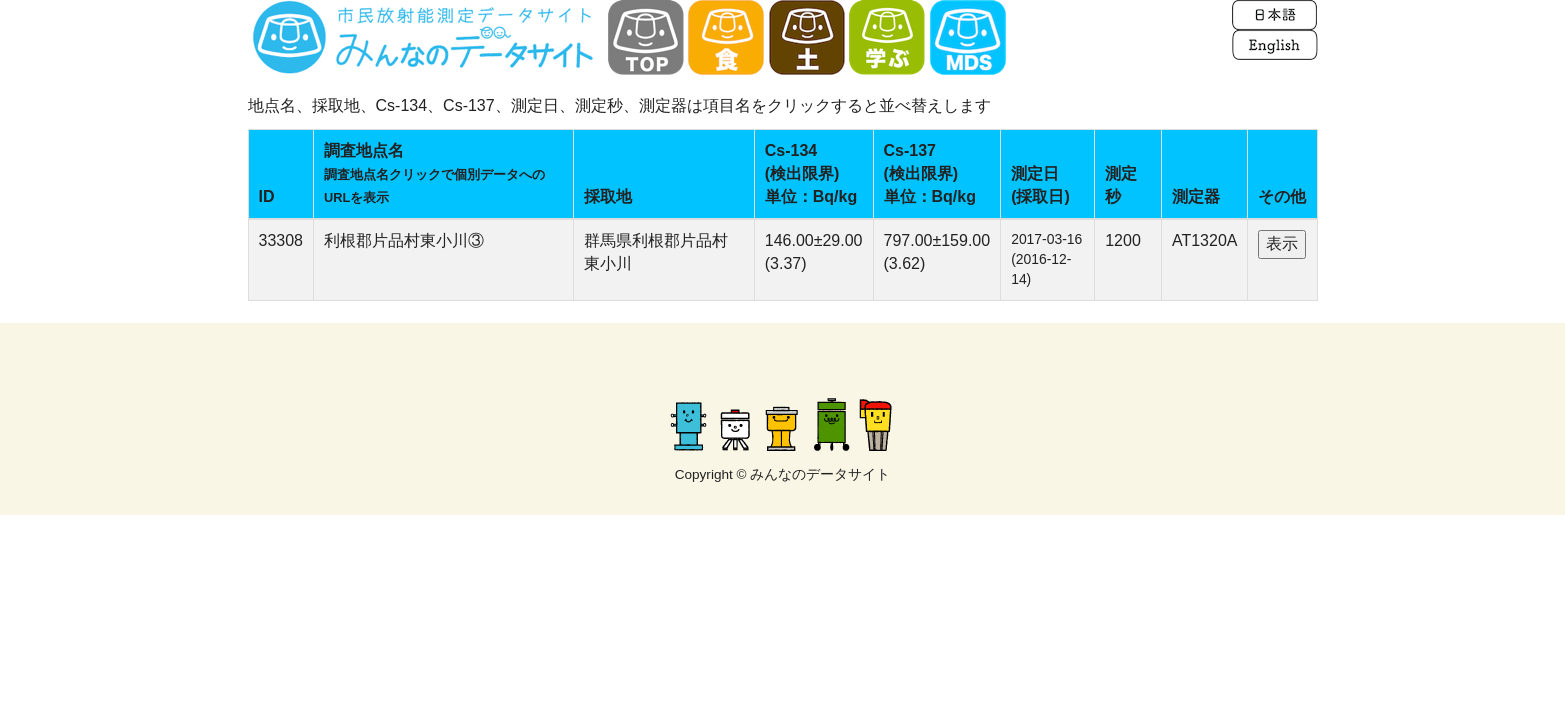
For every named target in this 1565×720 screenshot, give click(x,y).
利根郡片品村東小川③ (404, 240)
